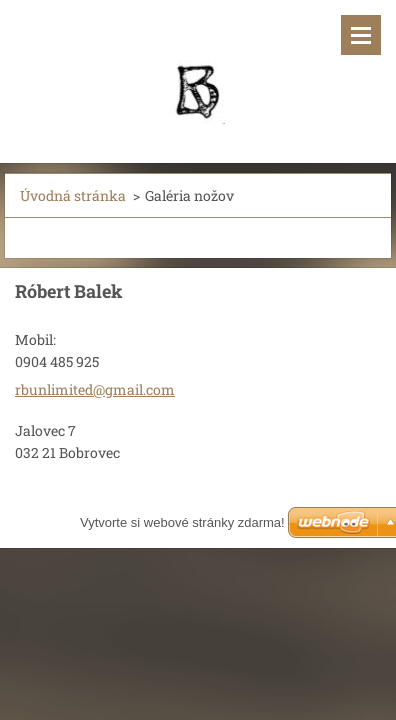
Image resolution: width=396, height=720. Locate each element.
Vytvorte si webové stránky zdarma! (182, 522)
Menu (361, 35)
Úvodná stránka (73, 195)
